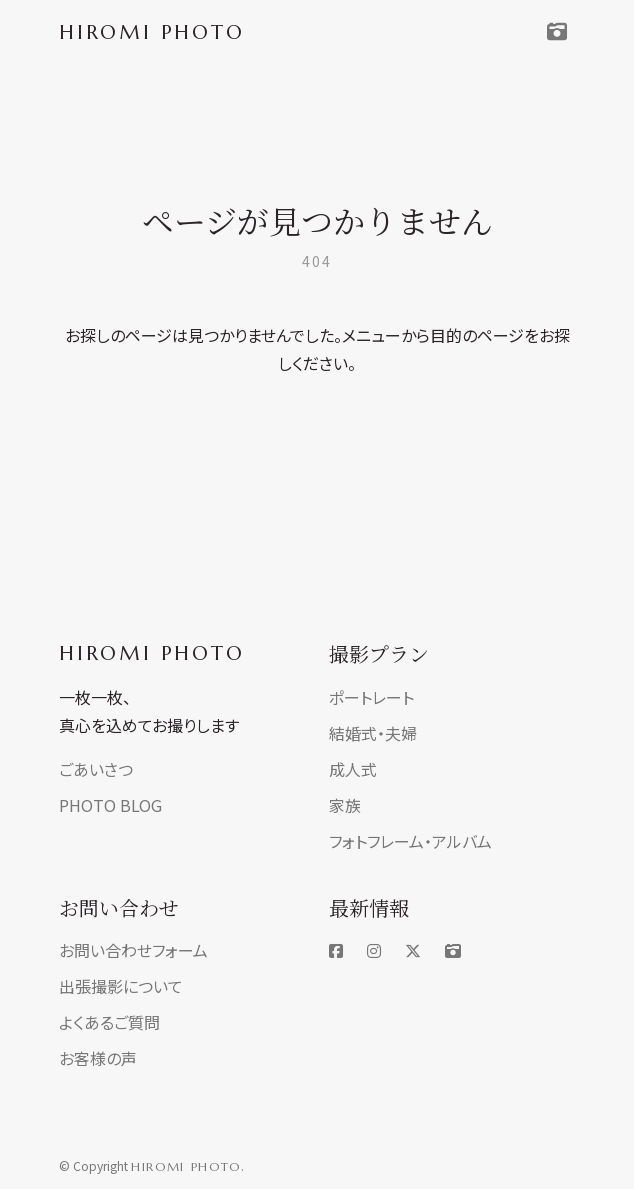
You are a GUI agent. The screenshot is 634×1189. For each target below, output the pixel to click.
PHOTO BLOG (110, 805)
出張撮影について (121, 986)
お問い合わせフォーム (133, 950)
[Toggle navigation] (557, 32)
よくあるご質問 (109, 1022)
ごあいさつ (96, 769)
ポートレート (371, 697)
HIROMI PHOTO (152, 653)
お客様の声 (98, 1058)
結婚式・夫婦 (373, 733)
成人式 (353, 769)
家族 (345, 805)
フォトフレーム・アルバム (410, 841)
